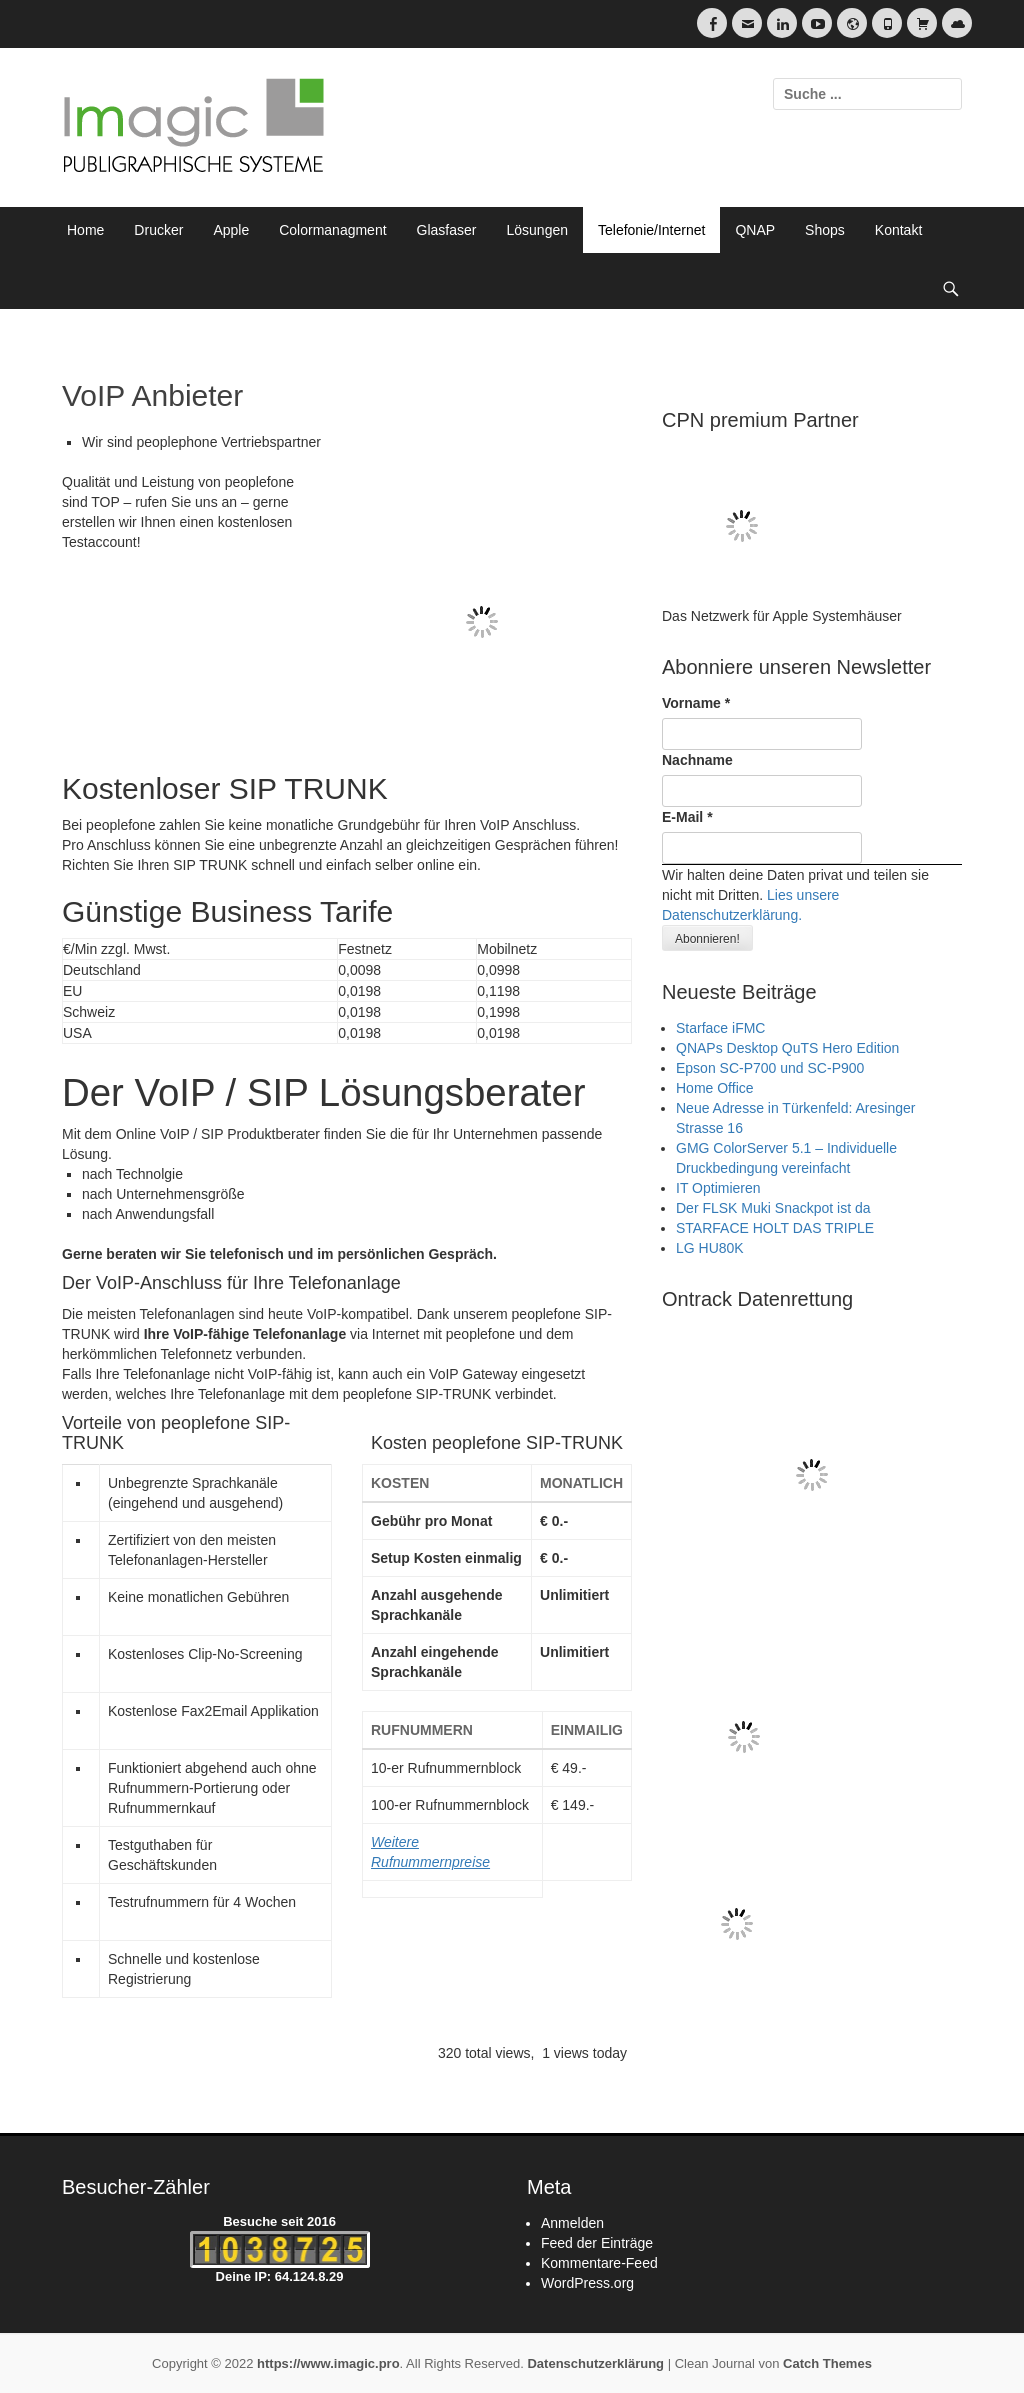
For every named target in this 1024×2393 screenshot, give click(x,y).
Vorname (696, 703)
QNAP (755, 230)
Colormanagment (332, 230)
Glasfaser (447, 230)
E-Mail (687, 817)
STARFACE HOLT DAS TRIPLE (775, 1228)
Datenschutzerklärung (595, 2363)
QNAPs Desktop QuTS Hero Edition (787, 1048)
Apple (231, 230)
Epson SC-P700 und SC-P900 (770, 1068)
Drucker (158, 230)
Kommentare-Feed (599, 2263)
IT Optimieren (718, 1188)
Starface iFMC (720, 1028)
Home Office (715, 1088)
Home (85, 230)
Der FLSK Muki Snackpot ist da (773, 1208)
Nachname (697, 760)
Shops (825, 230)
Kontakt (898, 230)
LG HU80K (710, 1248)
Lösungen (538, 230)
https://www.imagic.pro (328, 2363)
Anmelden (572, 2223)
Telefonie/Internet (651, 230)
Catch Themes (827, 2363)
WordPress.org (587, 2283)
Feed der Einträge (597, 2243)
